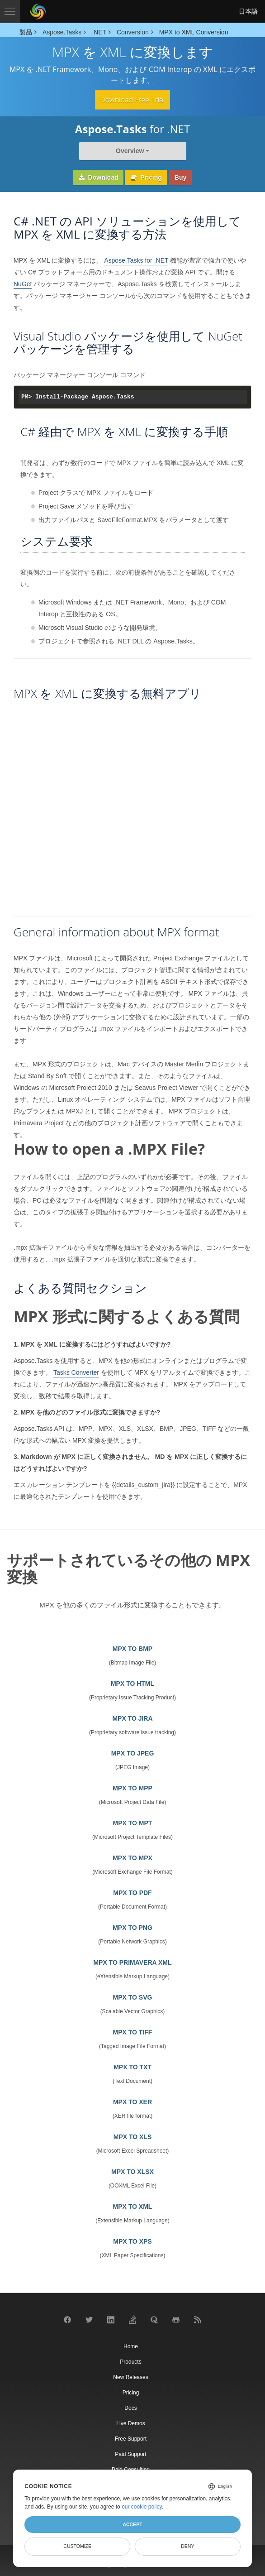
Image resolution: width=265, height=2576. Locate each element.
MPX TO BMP (132, 1648)
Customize (77, 2546)
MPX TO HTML (132, 1683)
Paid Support (130, 2454)
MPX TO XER (132, 2102)
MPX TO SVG (132, 1997)
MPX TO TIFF (132, 2032)
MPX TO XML (132, 2206)
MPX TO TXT (132, 2067)
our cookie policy (142, 2507)
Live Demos (130, 2423)
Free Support (131, 2439)
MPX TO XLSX (132, 2171)
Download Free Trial (132, 100)
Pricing (146, 177)
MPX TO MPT (132, 1823)
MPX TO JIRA (132, 1718)
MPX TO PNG (132, 1927)
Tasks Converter (76, 1372)
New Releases (130, 2377)
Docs (130, 2408)
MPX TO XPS (132, 2241)
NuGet (23, 284)
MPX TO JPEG (132, 1753)
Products (130, 2362)
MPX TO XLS (133, 2136)
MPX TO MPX (132, 1857)
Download (98, 177)
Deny (187, 2546)
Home (130, 2346)
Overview (130, 150)
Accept (132, 2524)
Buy (180, 177)
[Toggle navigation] (10, 11)
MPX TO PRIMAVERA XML (132, 1962)
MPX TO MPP (132, 1788)
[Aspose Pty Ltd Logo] (38, 11)
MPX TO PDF (132, 1892)
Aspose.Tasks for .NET (136, 260)
